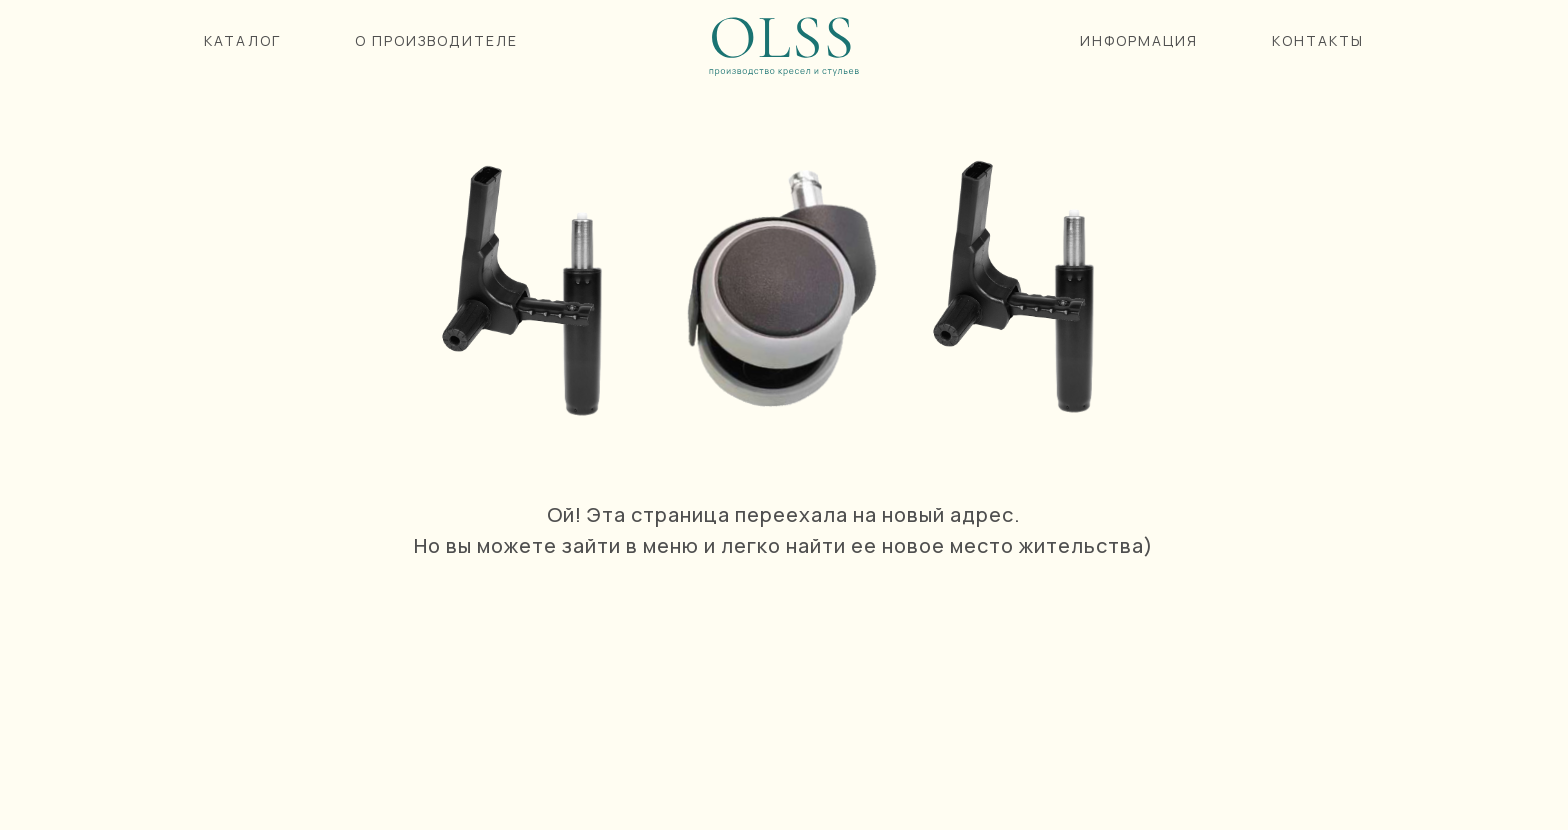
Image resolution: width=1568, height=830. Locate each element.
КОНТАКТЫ (1318, 40)
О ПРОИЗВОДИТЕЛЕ (436, 40)
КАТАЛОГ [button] (242, 40)
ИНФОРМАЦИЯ (1139, 40)
